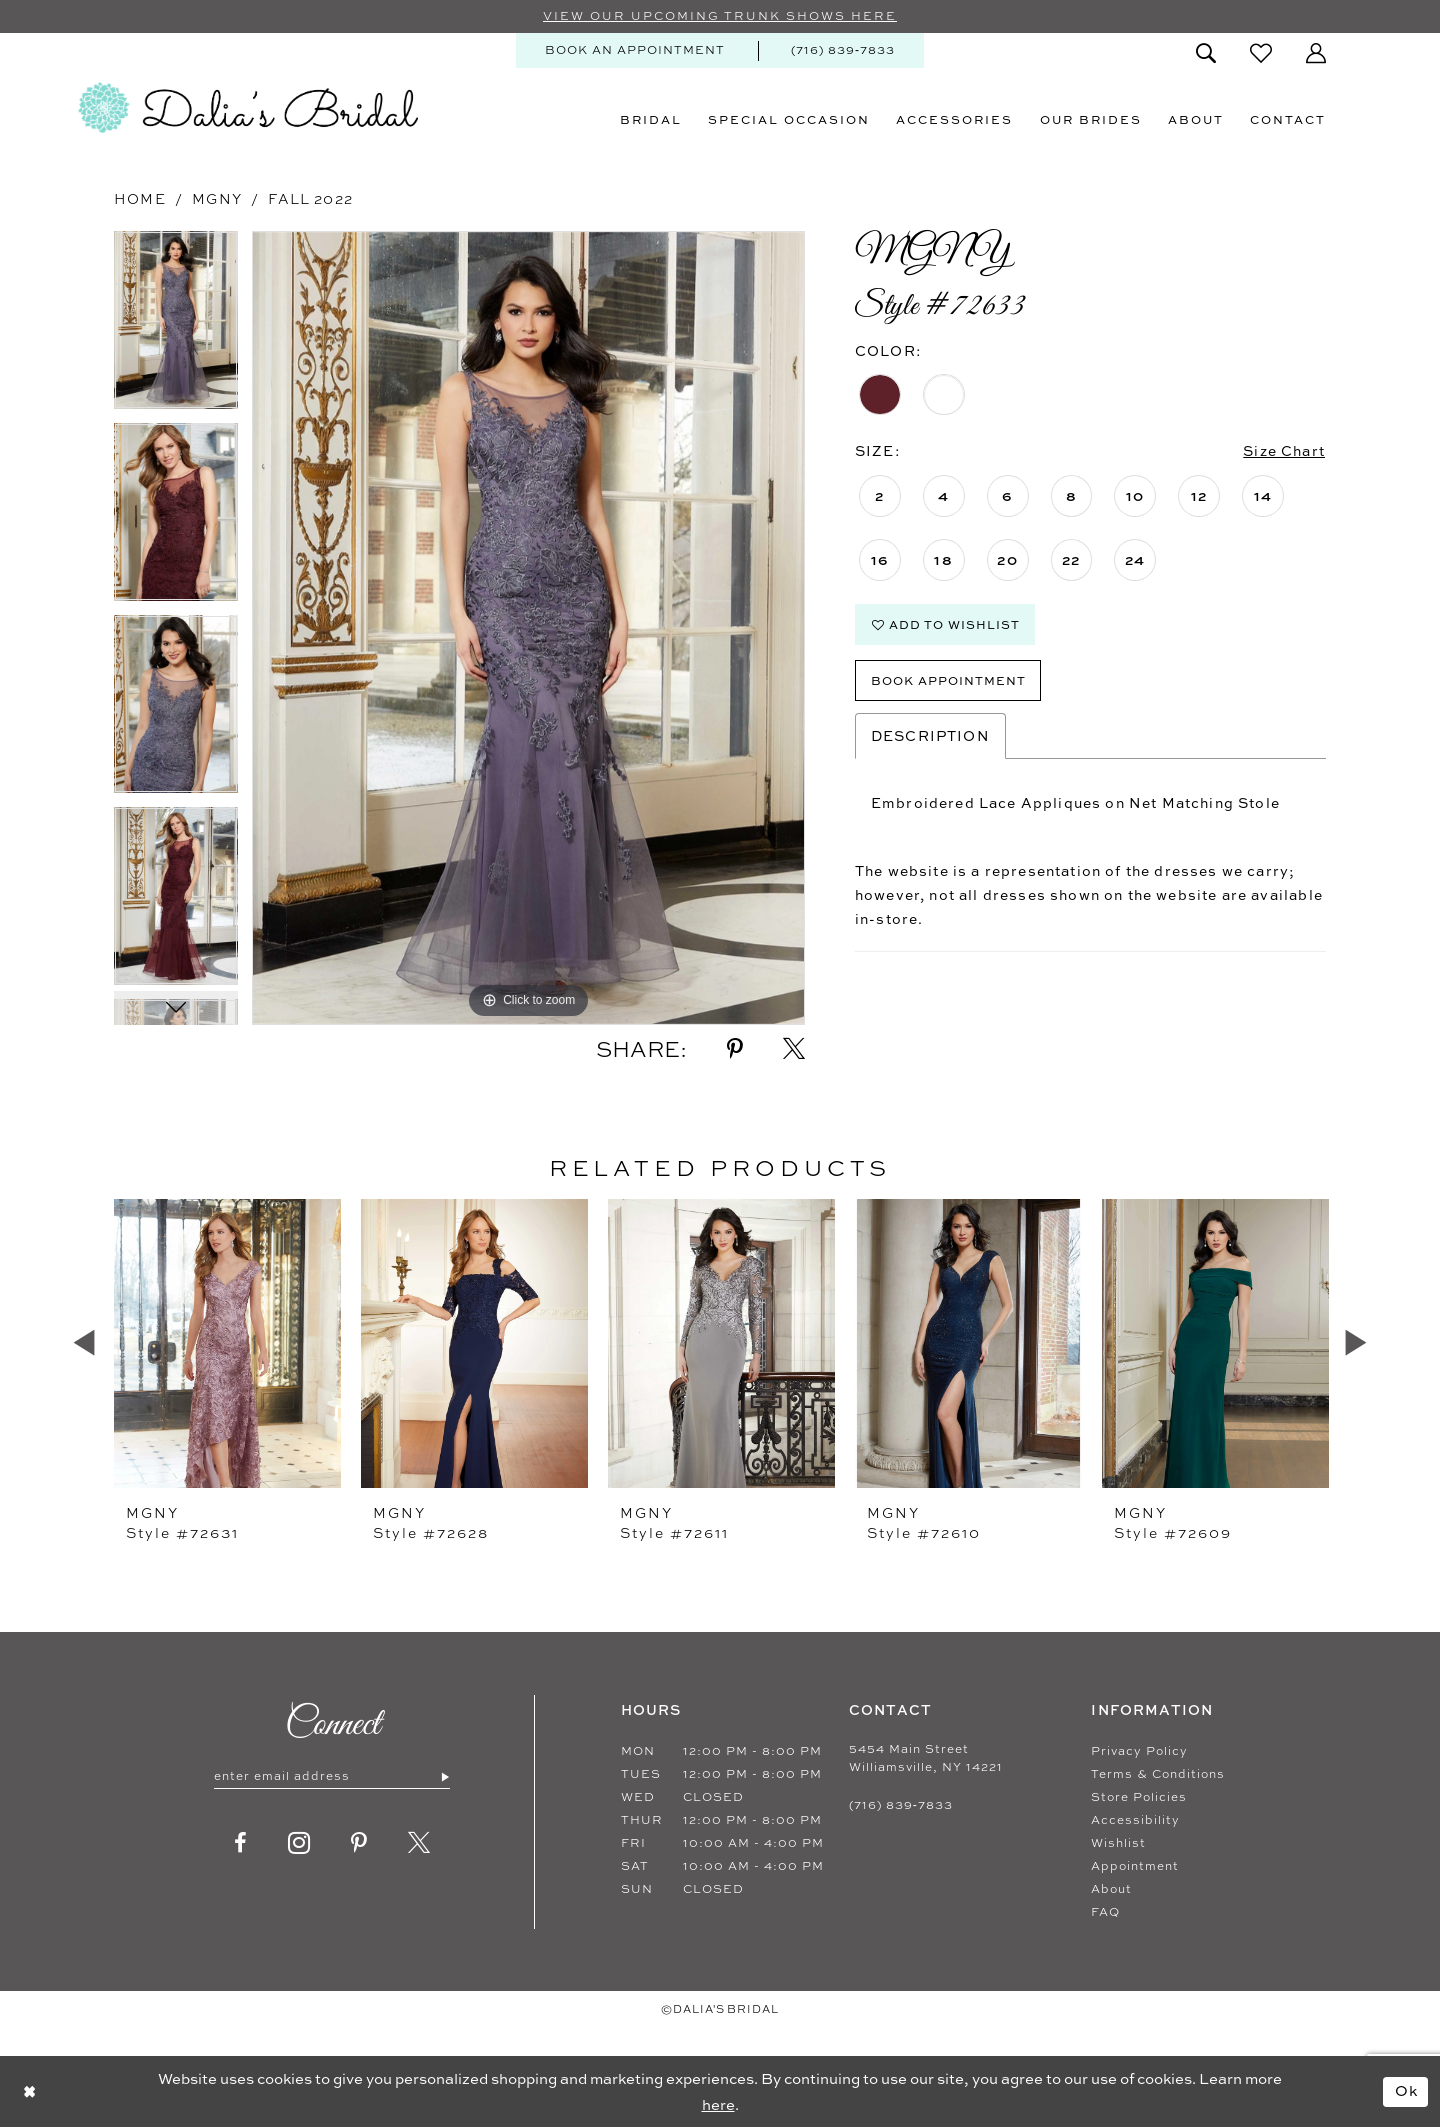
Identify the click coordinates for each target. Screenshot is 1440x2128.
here (718, 2104)
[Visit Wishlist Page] (1261, 53)
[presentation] (227, 1343)
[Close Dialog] (29, 2091)
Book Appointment (948, 680)
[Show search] (1206, 53)
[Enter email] (332, 1777)
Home (140, 198)
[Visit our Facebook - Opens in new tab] (241, 1843)
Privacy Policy (1139, 1751)
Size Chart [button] (1284, 451)
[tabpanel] (176, 327)
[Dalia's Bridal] (248, 108)
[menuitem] (635, 50)
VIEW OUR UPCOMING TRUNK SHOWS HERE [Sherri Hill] (720, 17)
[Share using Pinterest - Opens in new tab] (735, 1049)
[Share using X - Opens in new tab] (794, 1049)
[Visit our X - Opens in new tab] (419, 1843)
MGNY (217, 198)
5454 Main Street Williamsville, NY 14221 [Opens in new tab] (926, 1758)
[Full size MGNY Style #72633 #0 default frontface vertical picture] (528, 628)
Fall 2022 (310, 198)
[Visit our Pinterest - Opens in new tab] (359, 1843)
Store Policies (1139, 1797)
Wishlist (1118, 1843)
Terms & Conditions (1158, 1774)
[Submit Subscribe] (444, 1777)
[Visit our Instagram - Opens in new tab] (299, 1843)
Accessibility (1135, 1820)
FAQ (1105, 1912)
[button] (1316, 53)
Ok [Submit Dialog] (1407, 2090)
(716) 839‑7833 (901, 1805)
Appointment (1135, 1866)
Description (930, 735)
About (1111, 1889)
